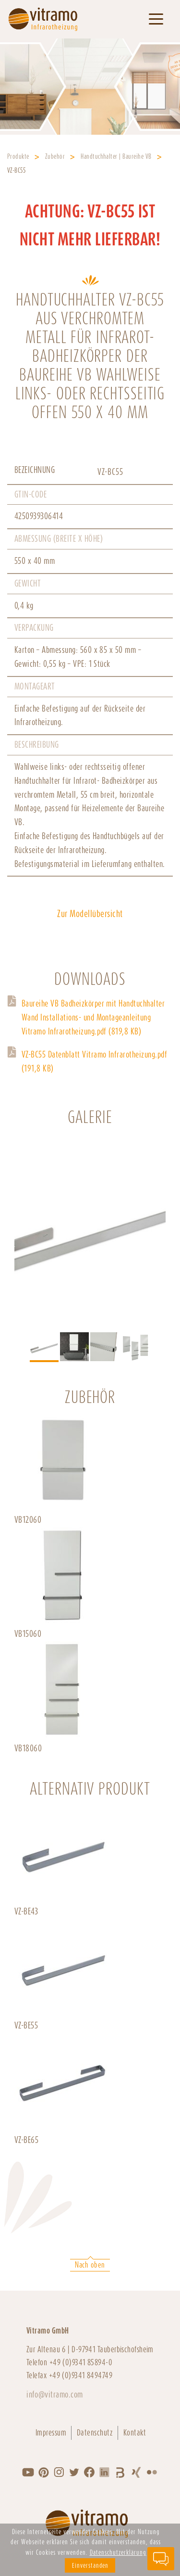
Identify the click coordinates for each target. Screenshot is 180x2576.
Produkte (18, 156)
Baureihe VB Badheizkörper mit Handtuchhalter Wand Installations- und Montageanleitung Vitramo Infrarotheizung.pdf (93, 1017)
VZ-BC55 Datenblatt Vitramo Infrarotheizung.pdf (94, 1061)
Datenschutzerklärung (118, 2552)
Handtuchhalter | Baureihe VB (116, 156)
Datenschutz (95, 2432)
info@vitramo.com (54, 2394)
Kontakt (134, 2432)
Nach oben (90, 2265)
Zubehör (55, 156)
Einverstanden (90, 2565)
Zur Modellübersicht (89, 913)
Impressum (51, 2432)
